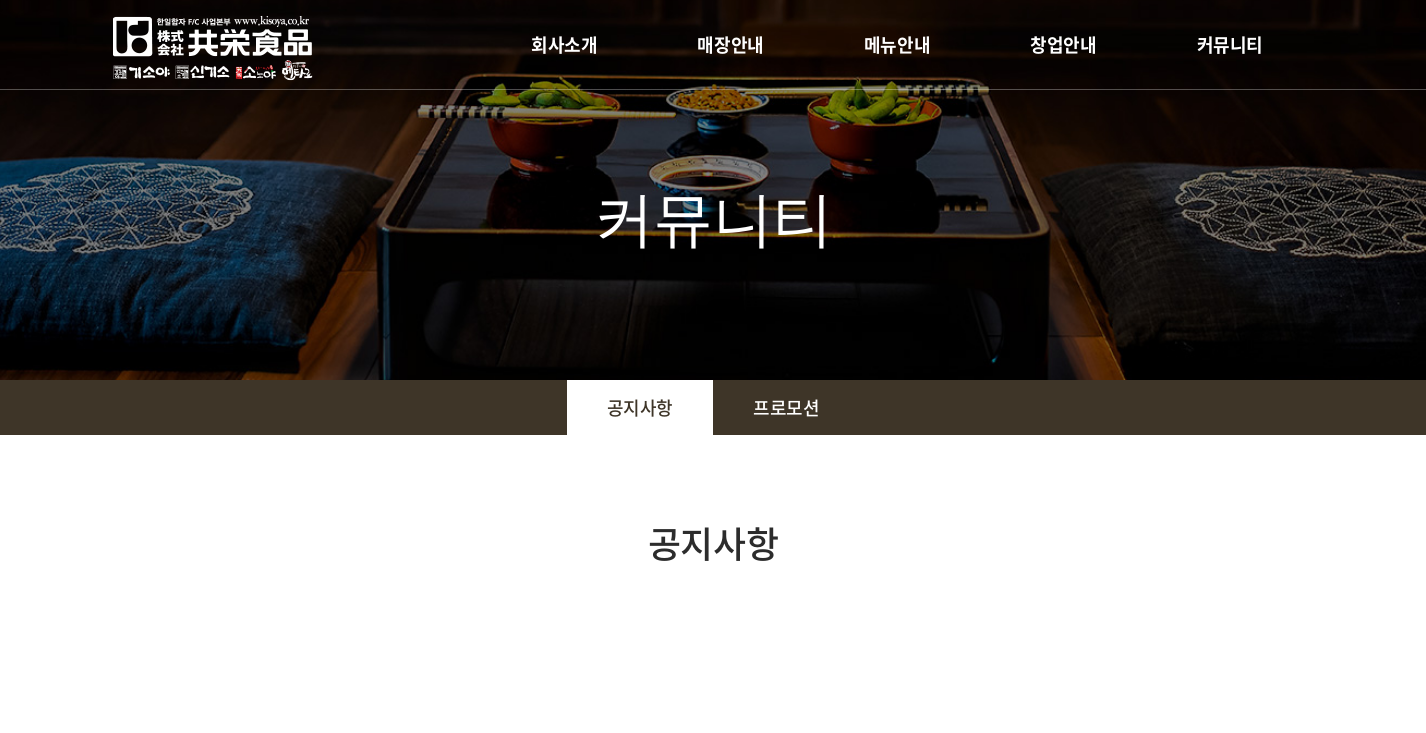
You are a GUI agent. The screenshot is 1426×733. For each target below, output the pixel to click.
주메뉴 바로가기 (0, 0)
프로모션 (786, 407)
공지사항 (640, 407)
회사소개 (564, 44)
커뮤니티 (1230, 44)
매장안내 (730, 44)
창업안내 (1063, 44)
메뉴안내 (897, 44)
